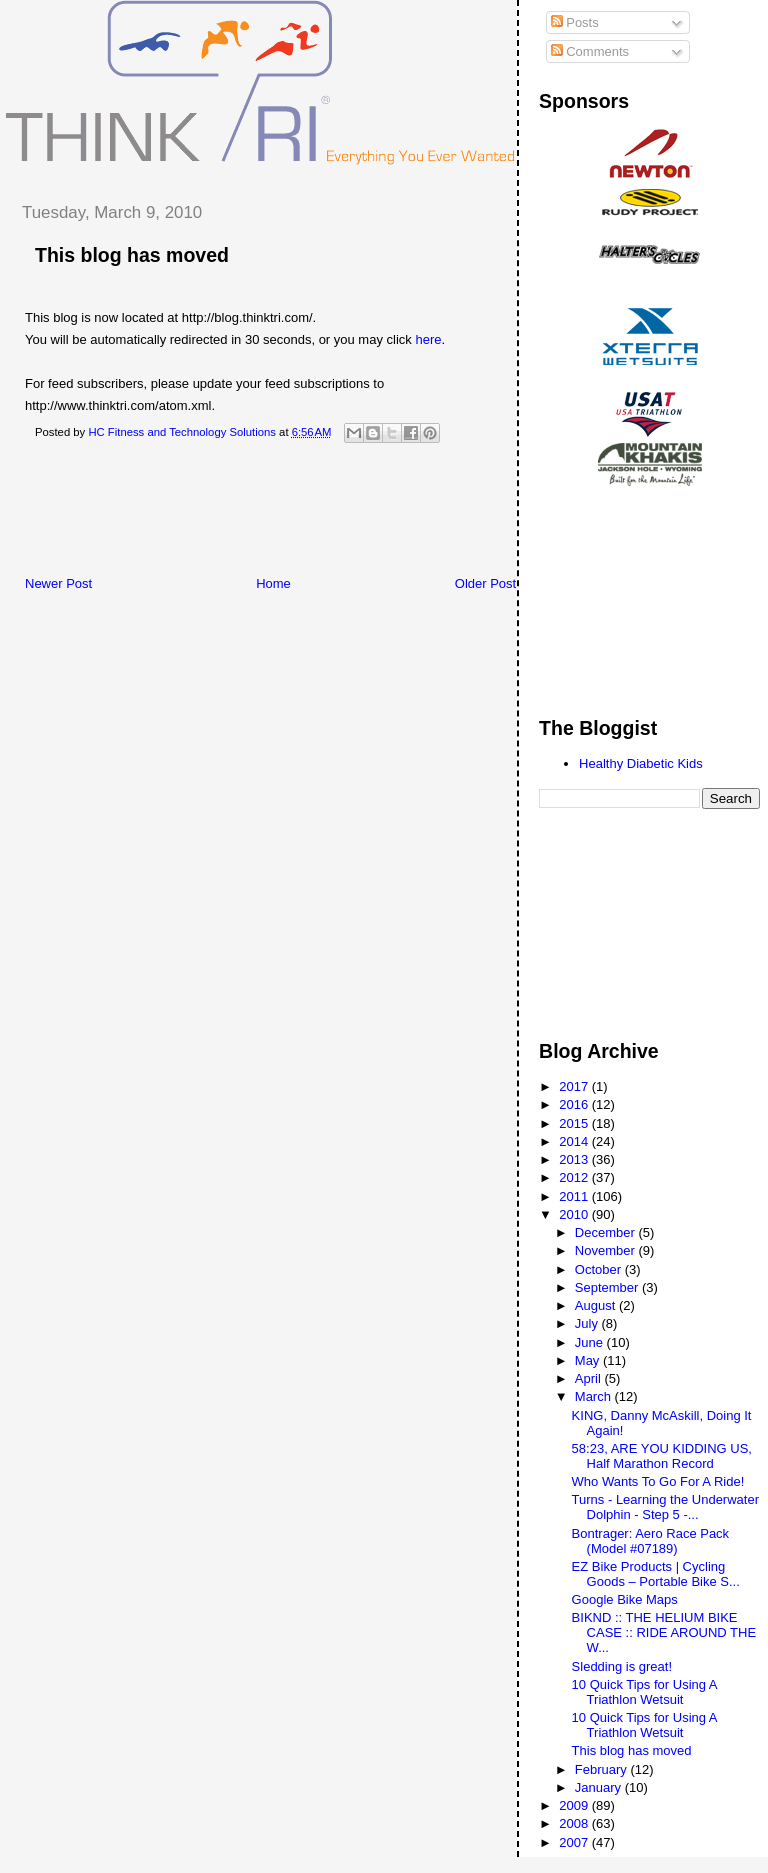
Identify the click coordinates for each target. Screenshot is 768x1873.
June (591, 1342)
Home (273, 583)
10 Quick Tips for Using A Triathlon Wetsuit (644, 1692)
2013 (575, 1159)
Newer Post (58, 583)
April (590, 1378)
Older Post (485, 583)
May (589, 1360)
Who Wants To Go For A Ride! (658, 1481)
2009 (575, 1805)
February (603, 1769)
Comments (590, 51)
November (607, 1250)
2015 (575, 1123)
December (607, 1232)
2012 (575, 1177)
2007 (575, 1842)
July (588, 1323)
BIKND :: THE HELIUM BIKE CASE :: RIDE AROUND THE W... (664, 1632)
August (597, 1305)
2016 (575, 1104)
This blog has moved (132, 255)
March (595, 1396)
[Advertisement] (369, 515)
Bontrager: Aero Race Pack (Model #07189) (651, 1541)
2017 (575, 1086)
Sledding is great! (622, 1666)
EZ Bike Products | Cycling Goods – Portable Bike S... (656, 1574)
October (600, 1269)
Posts (575, 22)
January (600, 1787)
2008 (575, 1823)
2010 (575, 1214)
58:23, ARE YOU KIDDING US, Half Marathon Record (662, 1456)
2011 (575, 1196)
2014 (575, 1141)
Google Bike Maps (625, 1599)
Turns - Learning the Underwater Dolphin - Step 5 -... (665, 1507)
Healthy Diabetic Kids (641, 763)
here (428, 339)
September (608, 1287)
